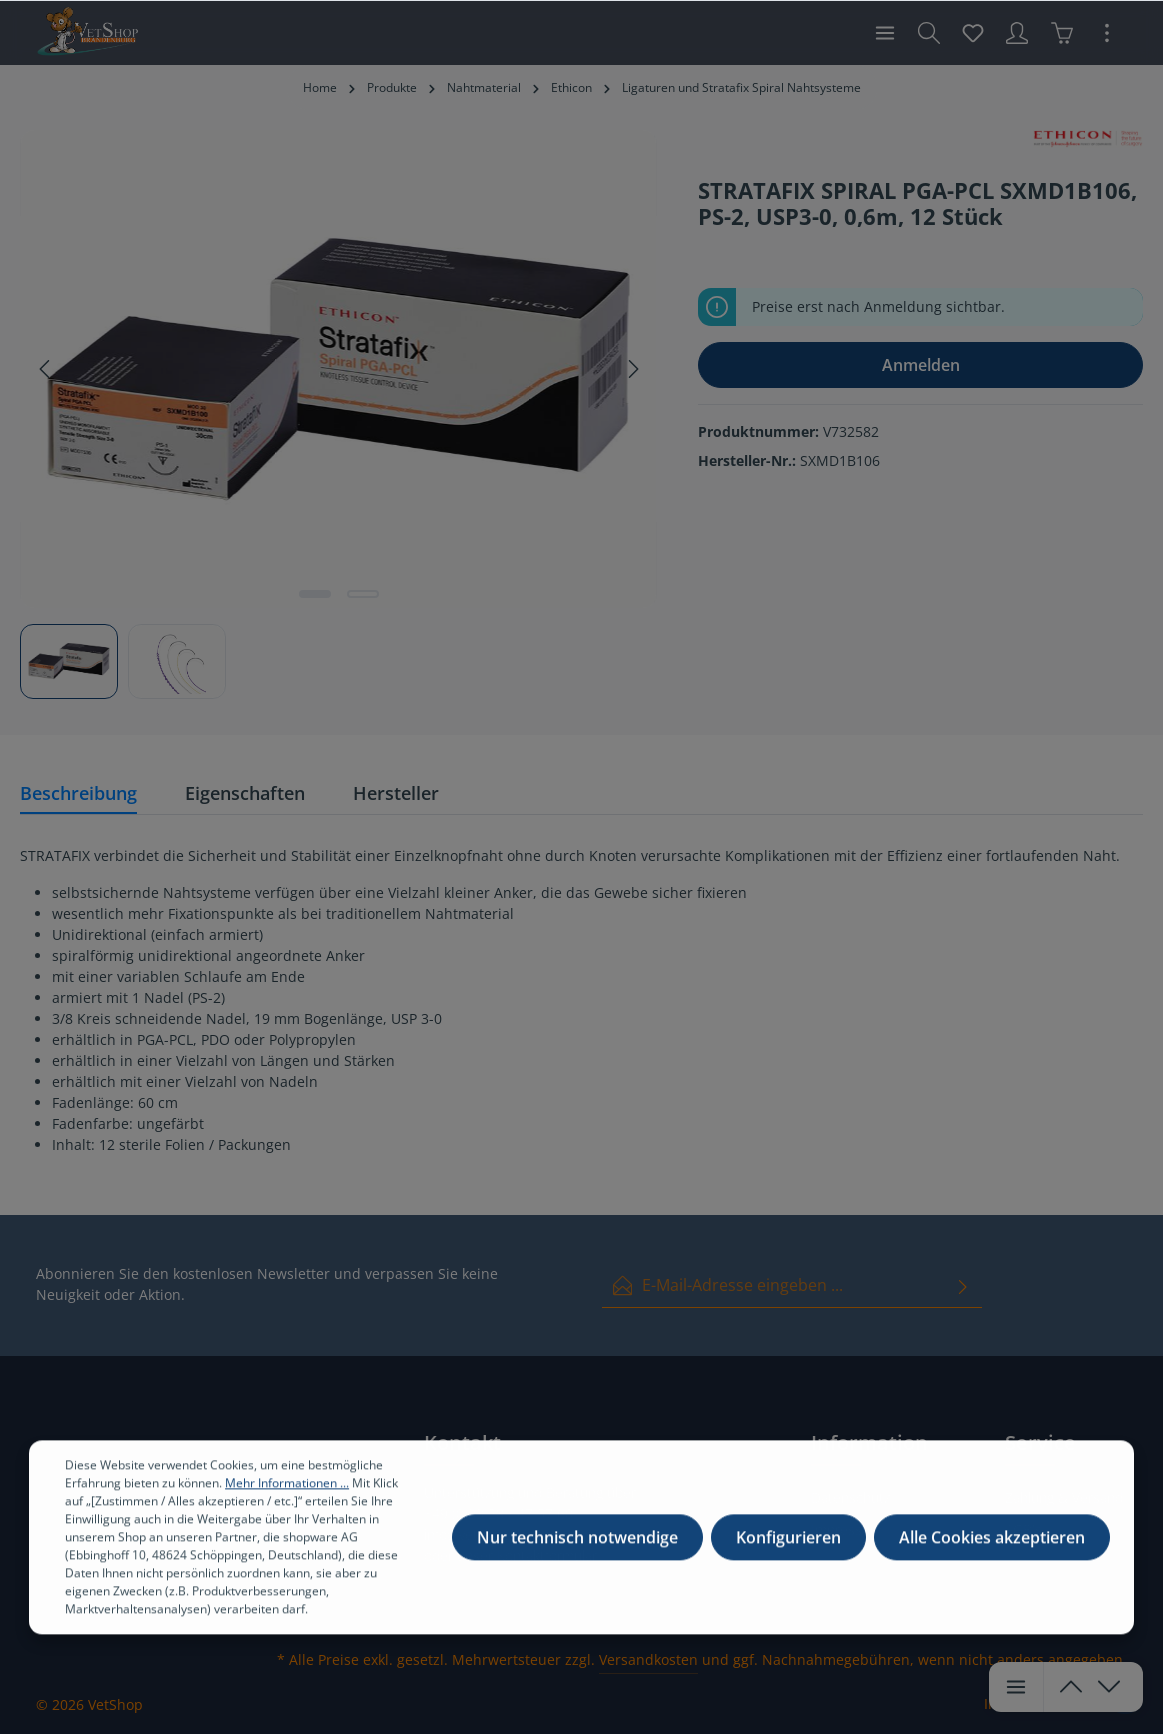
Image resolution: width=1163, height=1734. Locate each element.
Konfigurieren (788, 1551)
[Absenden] (963, 1285)
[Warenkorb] (1062, 33)
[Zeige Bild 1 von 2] (315, 594)
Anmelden (921, 365)
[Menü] (885, 33)
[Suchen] (929, 33)
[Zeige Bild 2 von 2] (363, 594)
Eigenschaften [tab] (245, 793)
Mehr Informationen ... (287, 1496)
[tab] (78, 794)
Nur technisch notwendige (577, 1551)
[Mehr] (1107, 33)
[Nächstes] (632, 369)
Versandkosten (648, 1659)
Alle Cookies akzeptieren (992, 1551)
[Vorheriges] (46, 369)
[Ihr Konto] (1017, 33)
